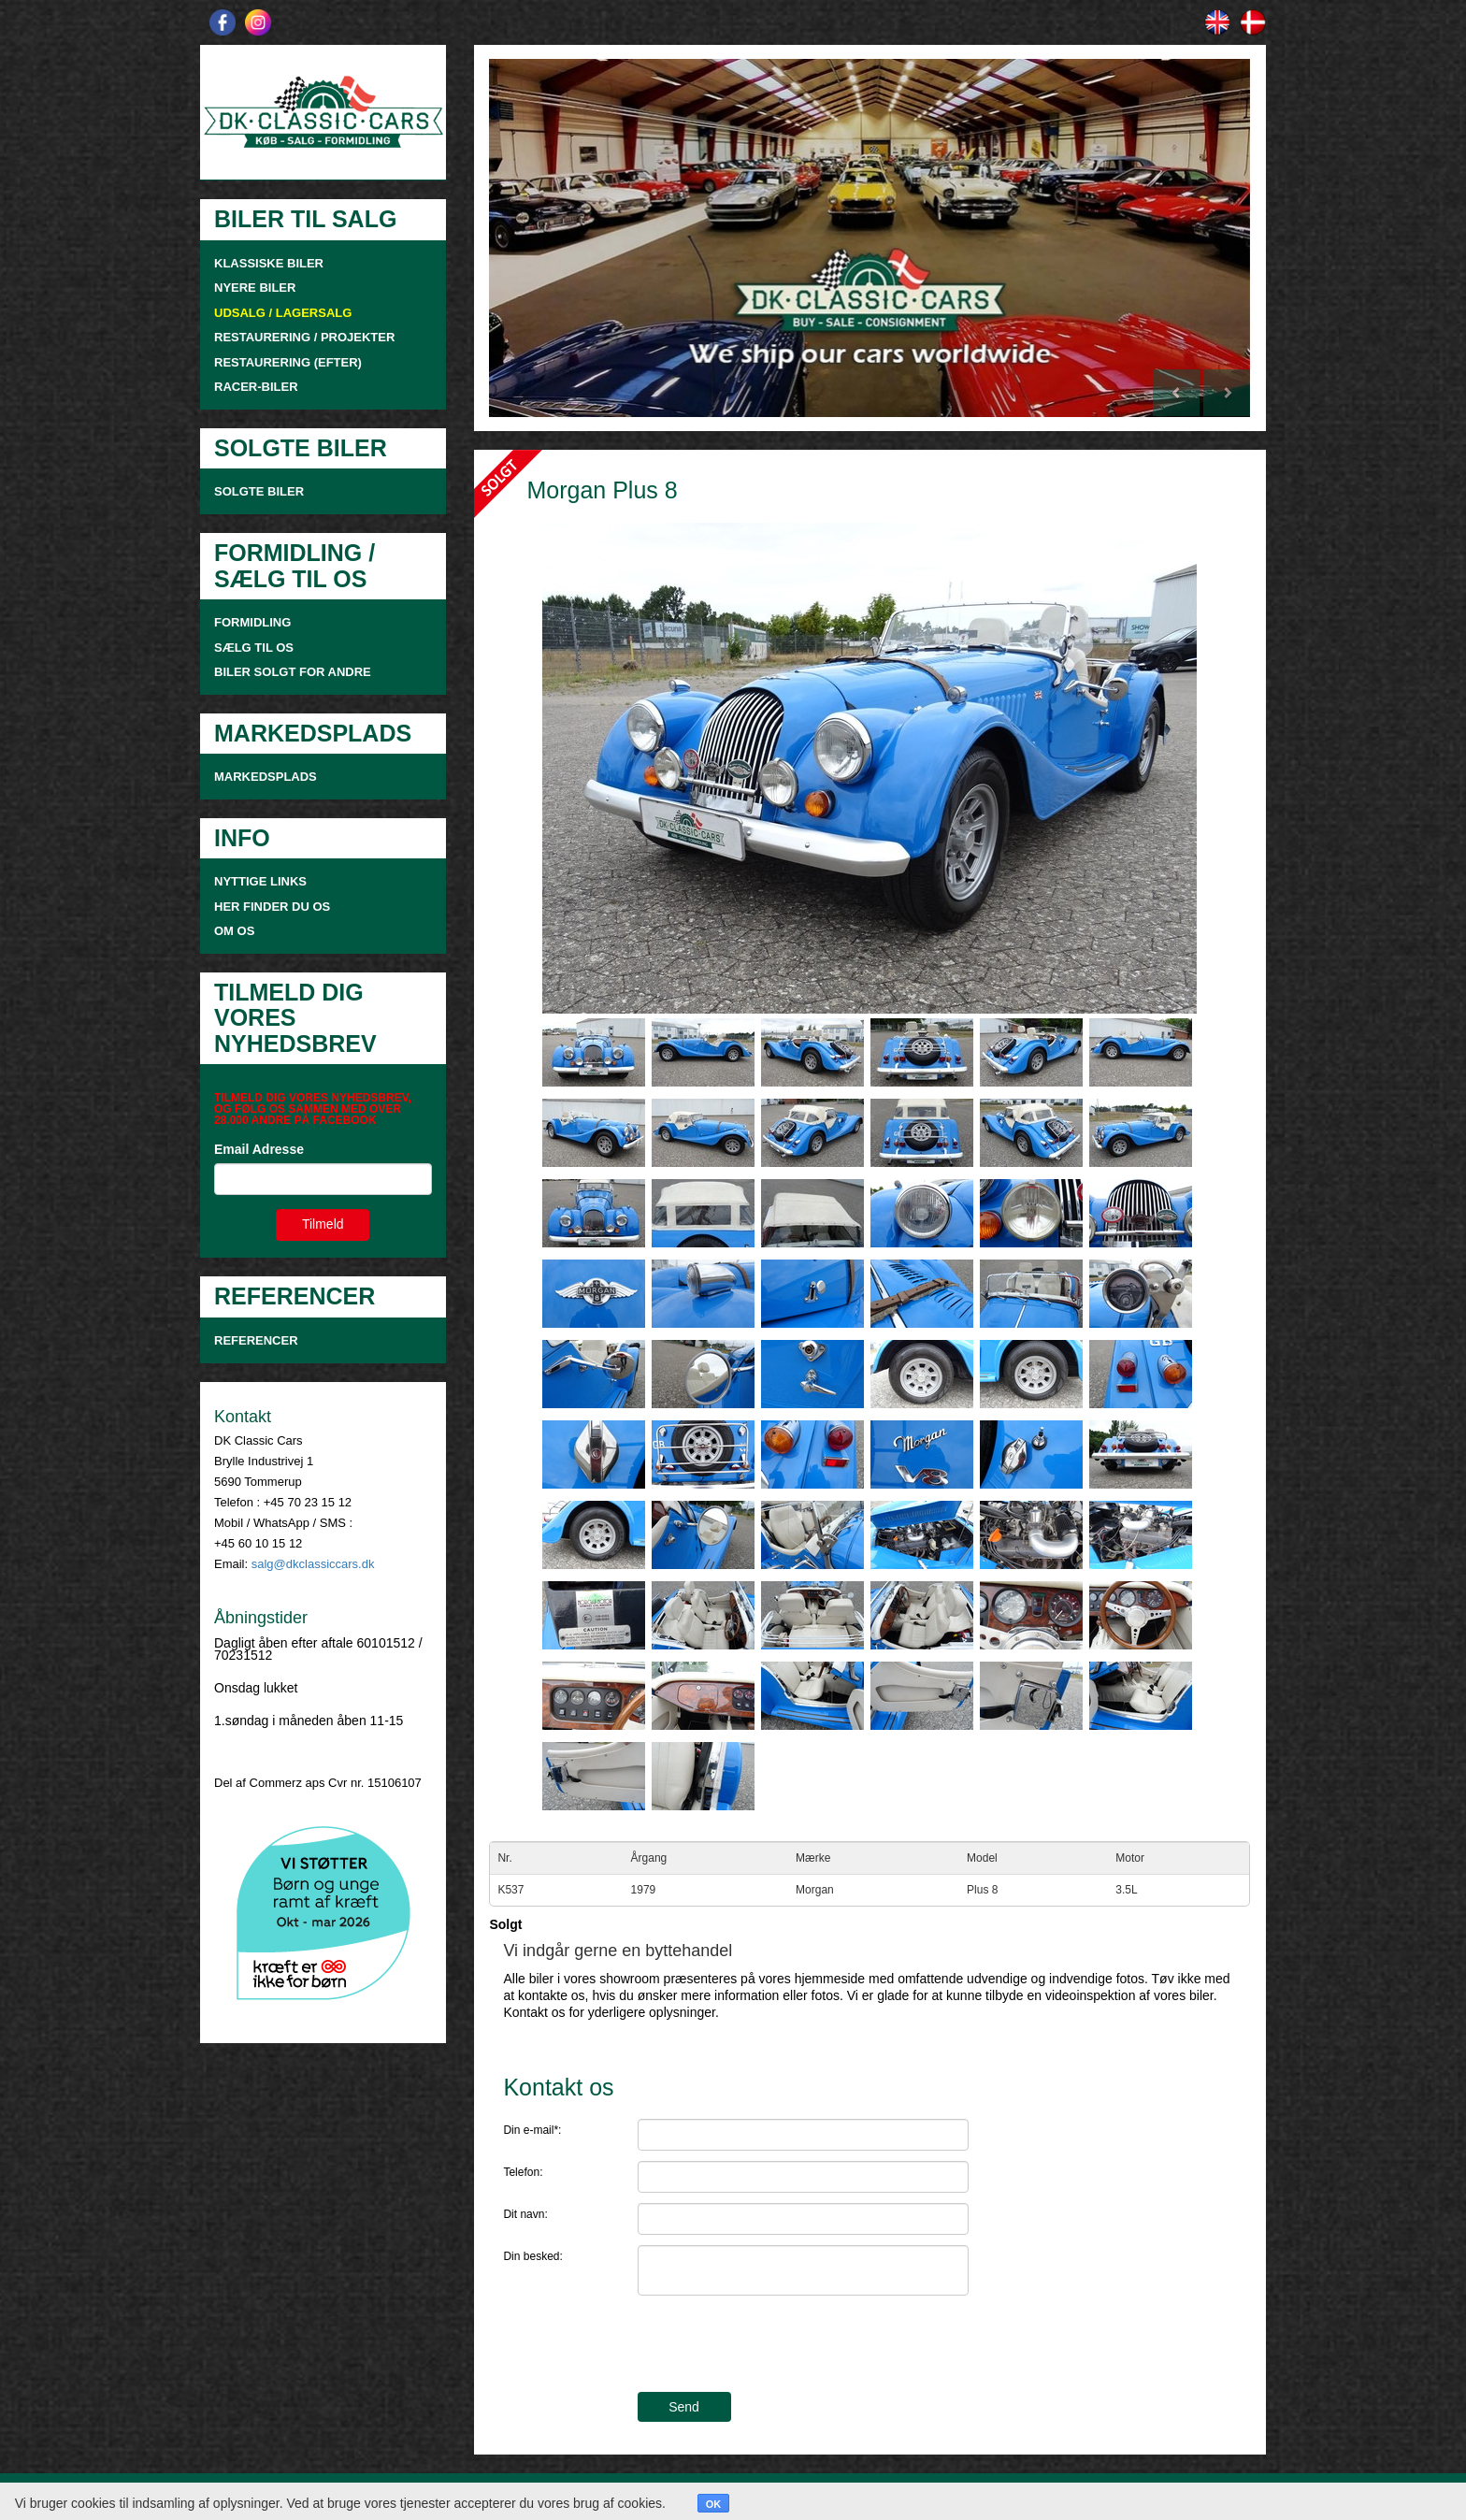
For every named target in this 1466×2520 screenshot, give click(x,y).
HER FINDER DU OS (272, 907)
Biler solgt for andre (292, 672)
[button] (546, 238)
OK (714, 2504)
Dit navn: (525, 2214)
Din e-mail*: (532, 2130)
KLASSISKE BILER (268, 263)
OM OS (236, 931)
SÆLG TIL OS (254, 648)
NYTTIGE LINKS (260, 881)
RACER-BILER (256, 387)
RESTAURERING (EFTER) (288, 362)
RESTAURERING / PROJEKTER (304, 337)
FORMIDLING (252, 622)
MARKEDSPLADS (265, 777)
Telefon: (522, 2172)
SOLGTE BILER (259, 491)
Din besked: (532, 2256)
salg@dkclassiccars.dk (313, 1564)
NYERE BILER (254, 288)
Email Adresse (259, 1149)
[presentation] (780, 2346)
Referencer (256, 1340)
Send (683, 2406)
